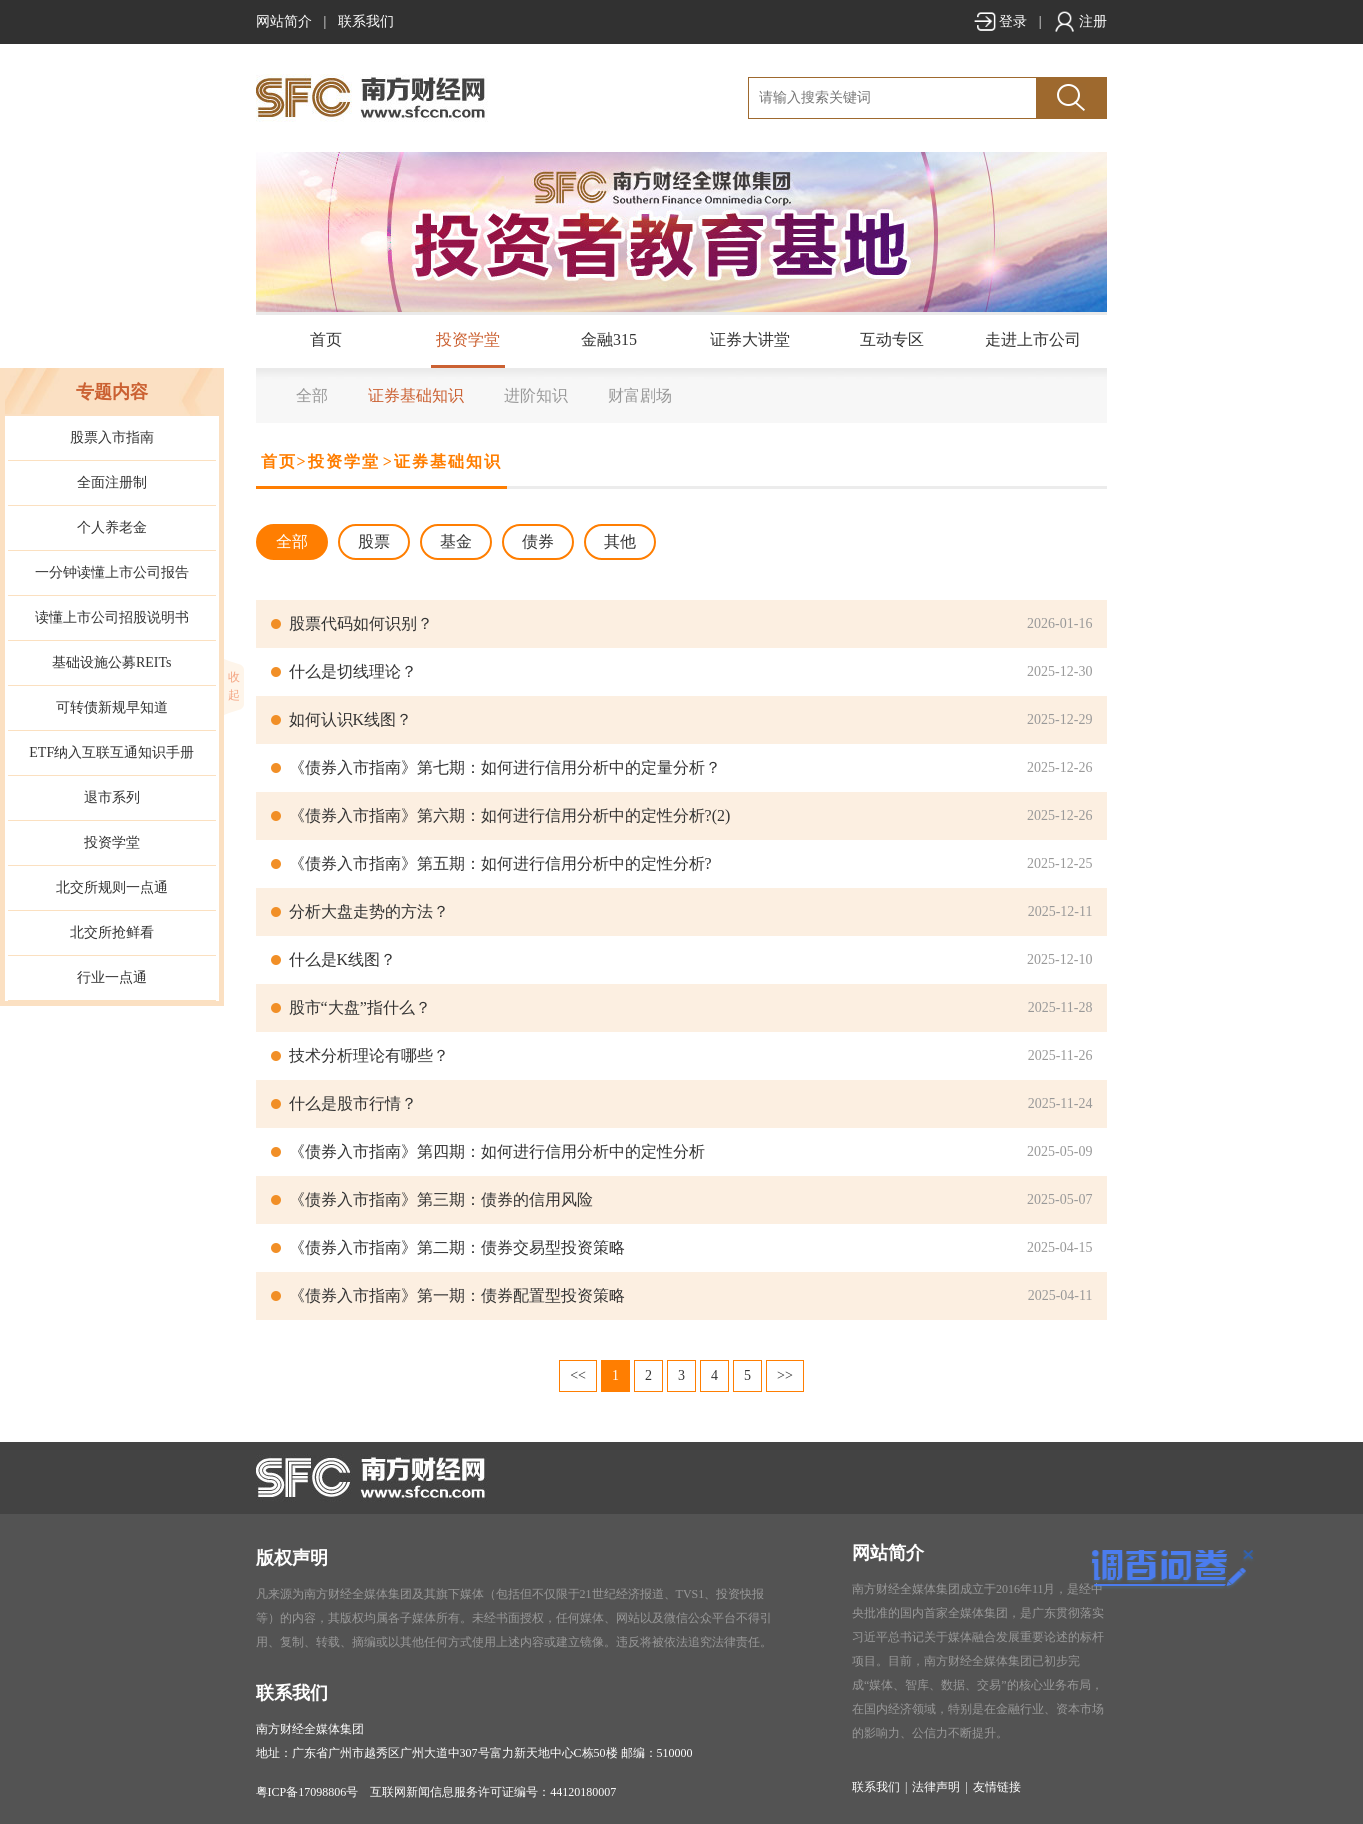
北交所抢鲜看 (112, 932)
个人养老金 (112, 527)
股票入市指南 (112, 437)
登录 (1000, 21)
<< (578, 1375)
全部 (312, 395)
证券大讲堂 (750, 339)
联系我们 (366, 21)
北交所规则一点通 (112, 887)
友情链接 (997, 1787)
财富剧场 (640, 395)
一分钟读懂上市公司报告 (112, 572)
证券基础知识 (416, 395)
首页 (326, 339)
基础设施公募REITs (112, 662)
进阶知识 (536, 395)
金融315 (609, 339)
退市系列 (112, 797)
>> (785, 1375)
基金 (456, 541)
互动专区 (892, 339)
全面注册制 (112, 482)
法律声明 (936, 1787)
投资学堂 (468, 339)
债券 (538, 541)
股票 (374, 541)
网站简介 (284, 21)
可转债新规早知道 (112, 707)
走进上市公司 (1033, 339)
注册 (1080, 21)
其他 (620, 541)
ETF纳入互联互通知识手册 (111, 752)
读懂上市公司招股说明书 (112, 617)
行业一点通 (112, 977)
